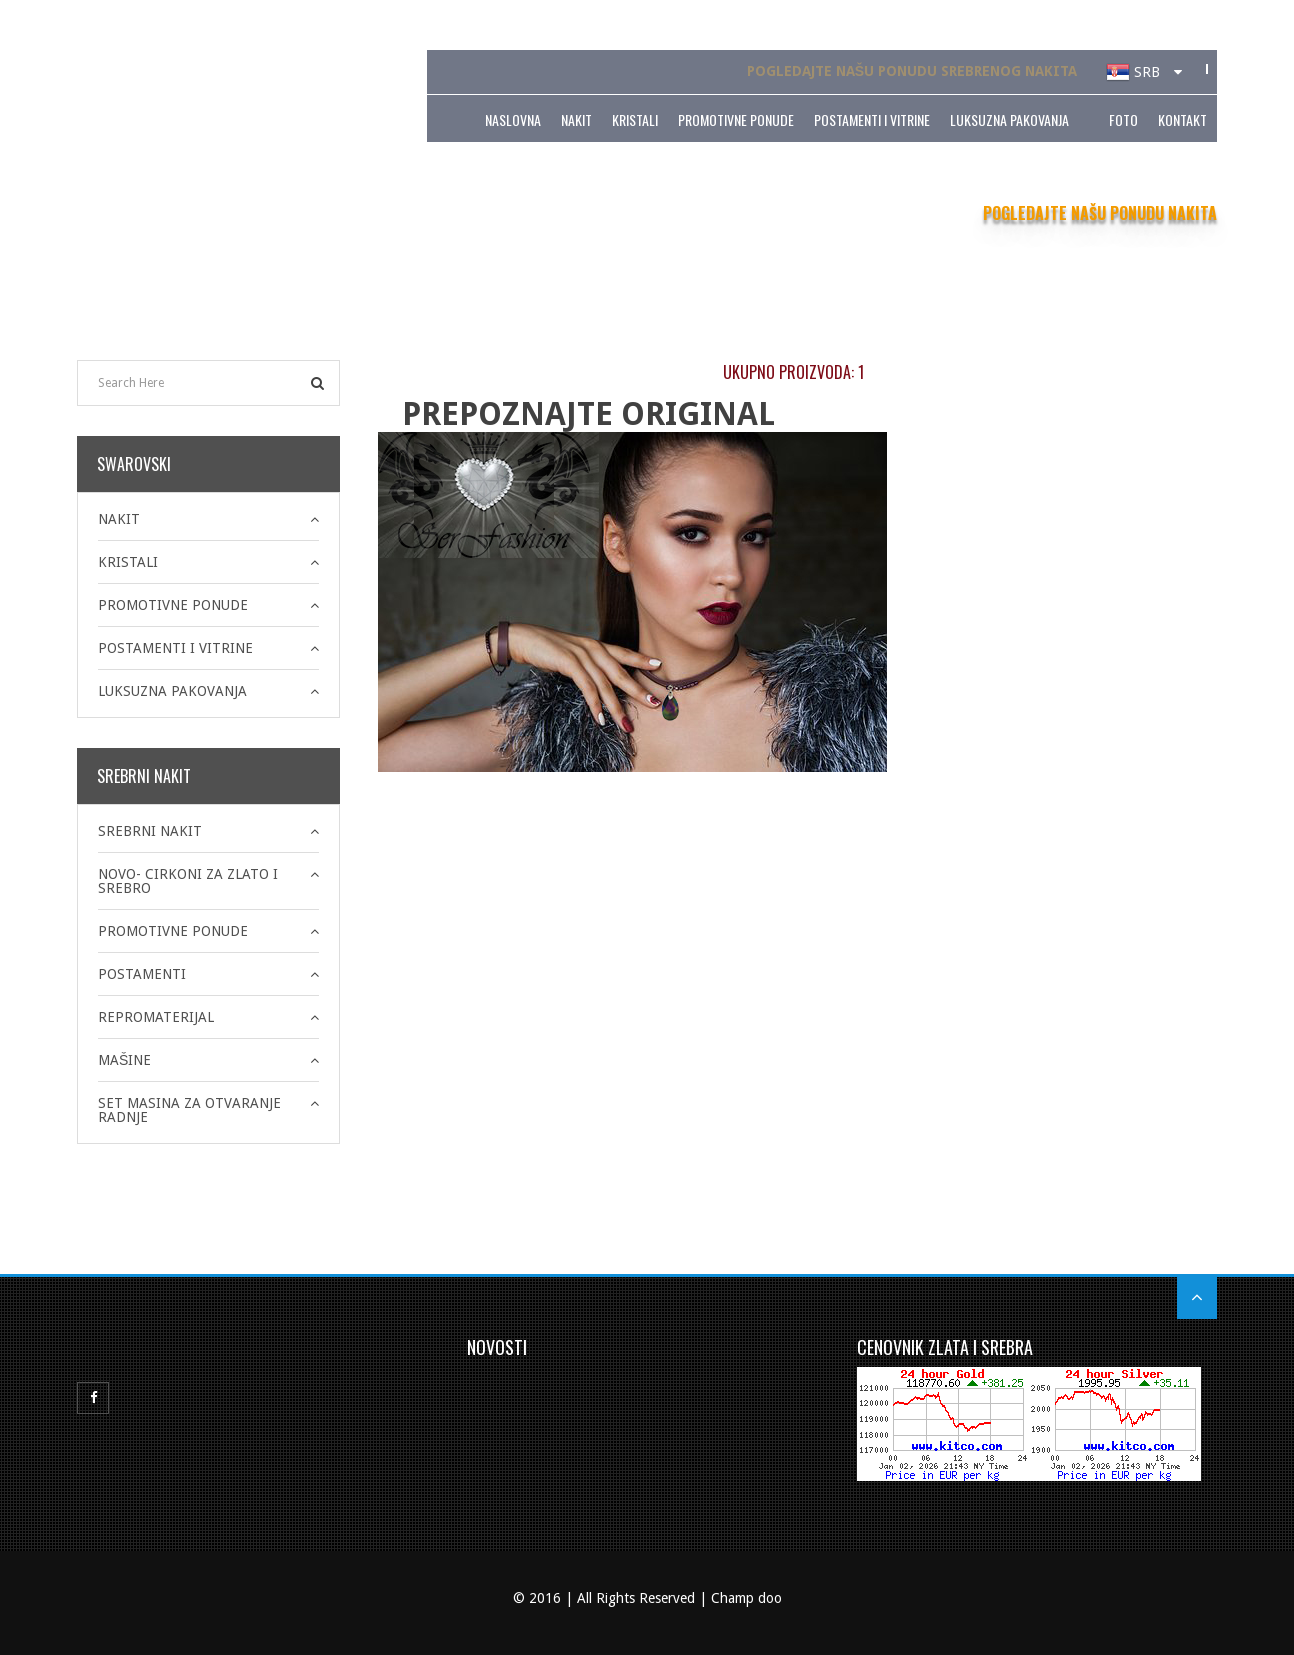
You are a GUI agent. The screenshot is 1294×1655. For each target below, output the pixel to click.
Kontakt (1182, 118)
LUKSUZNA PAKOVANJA (1009, 118)
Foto (1123, 118)
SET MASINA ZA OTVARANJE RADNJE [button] (189, 1110)
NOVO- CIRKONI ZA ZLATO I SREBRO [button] (188, 881)
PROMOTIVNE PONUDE (736, 118)
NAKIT (576, 118)
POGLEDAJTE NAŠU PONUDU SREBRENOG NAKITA (912, 71)
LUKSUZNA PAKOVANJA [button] (172, 691)
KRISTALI (635, 118)
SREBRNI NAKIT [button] (150, 831)
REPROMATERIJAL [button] (156, 1017)
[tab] (208, 519)
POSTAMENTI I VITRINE (872, 118)
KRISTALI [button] (128, 562)
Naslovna (513, 118)
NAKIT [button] (119, 519)
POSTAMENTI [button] (142, 974)
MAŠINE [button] (124, 1060)
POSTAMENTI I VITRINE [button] (175, 648)
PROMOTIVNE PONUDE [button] (173, 605)
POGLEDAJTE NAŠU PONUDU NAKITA (1100, 213)
